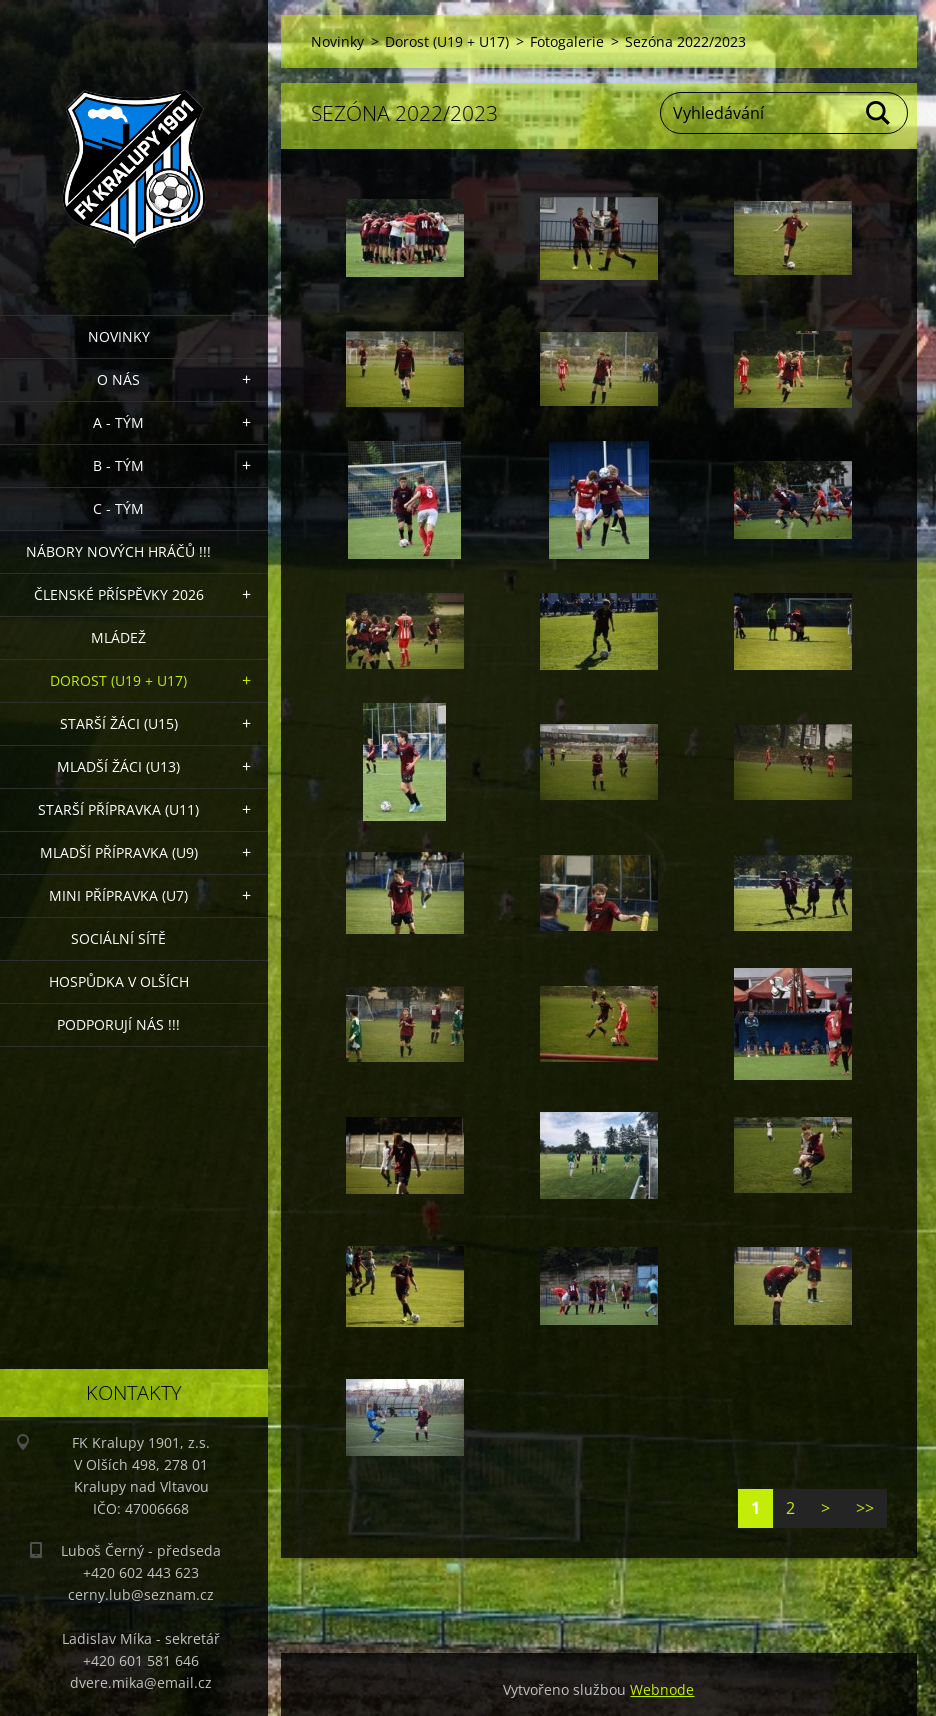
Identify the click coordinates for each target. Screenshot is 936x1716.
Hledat (879, 113)
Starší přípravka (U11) (118, 809)
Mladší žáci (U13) (118, 766)
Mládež (118, 637)
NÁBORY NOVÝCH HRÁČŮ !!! (118, 551)
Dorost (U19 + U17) (118, 680)
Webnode (662, 1689)
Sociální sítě (118, 938)
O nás (118, 379)
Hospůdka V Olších (119, 981)
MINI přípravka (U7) (118, 895)
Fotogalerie (567, 41)
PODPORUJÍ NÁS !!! (118, 1024)
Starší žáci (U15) (119, 723)
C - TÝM (118, 508)
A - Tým (118, 422)
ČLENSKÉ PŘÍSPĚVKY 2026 (119, 594)
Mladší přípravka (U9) (119, 852)
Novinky (119, 336)
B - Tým (118, 465)
